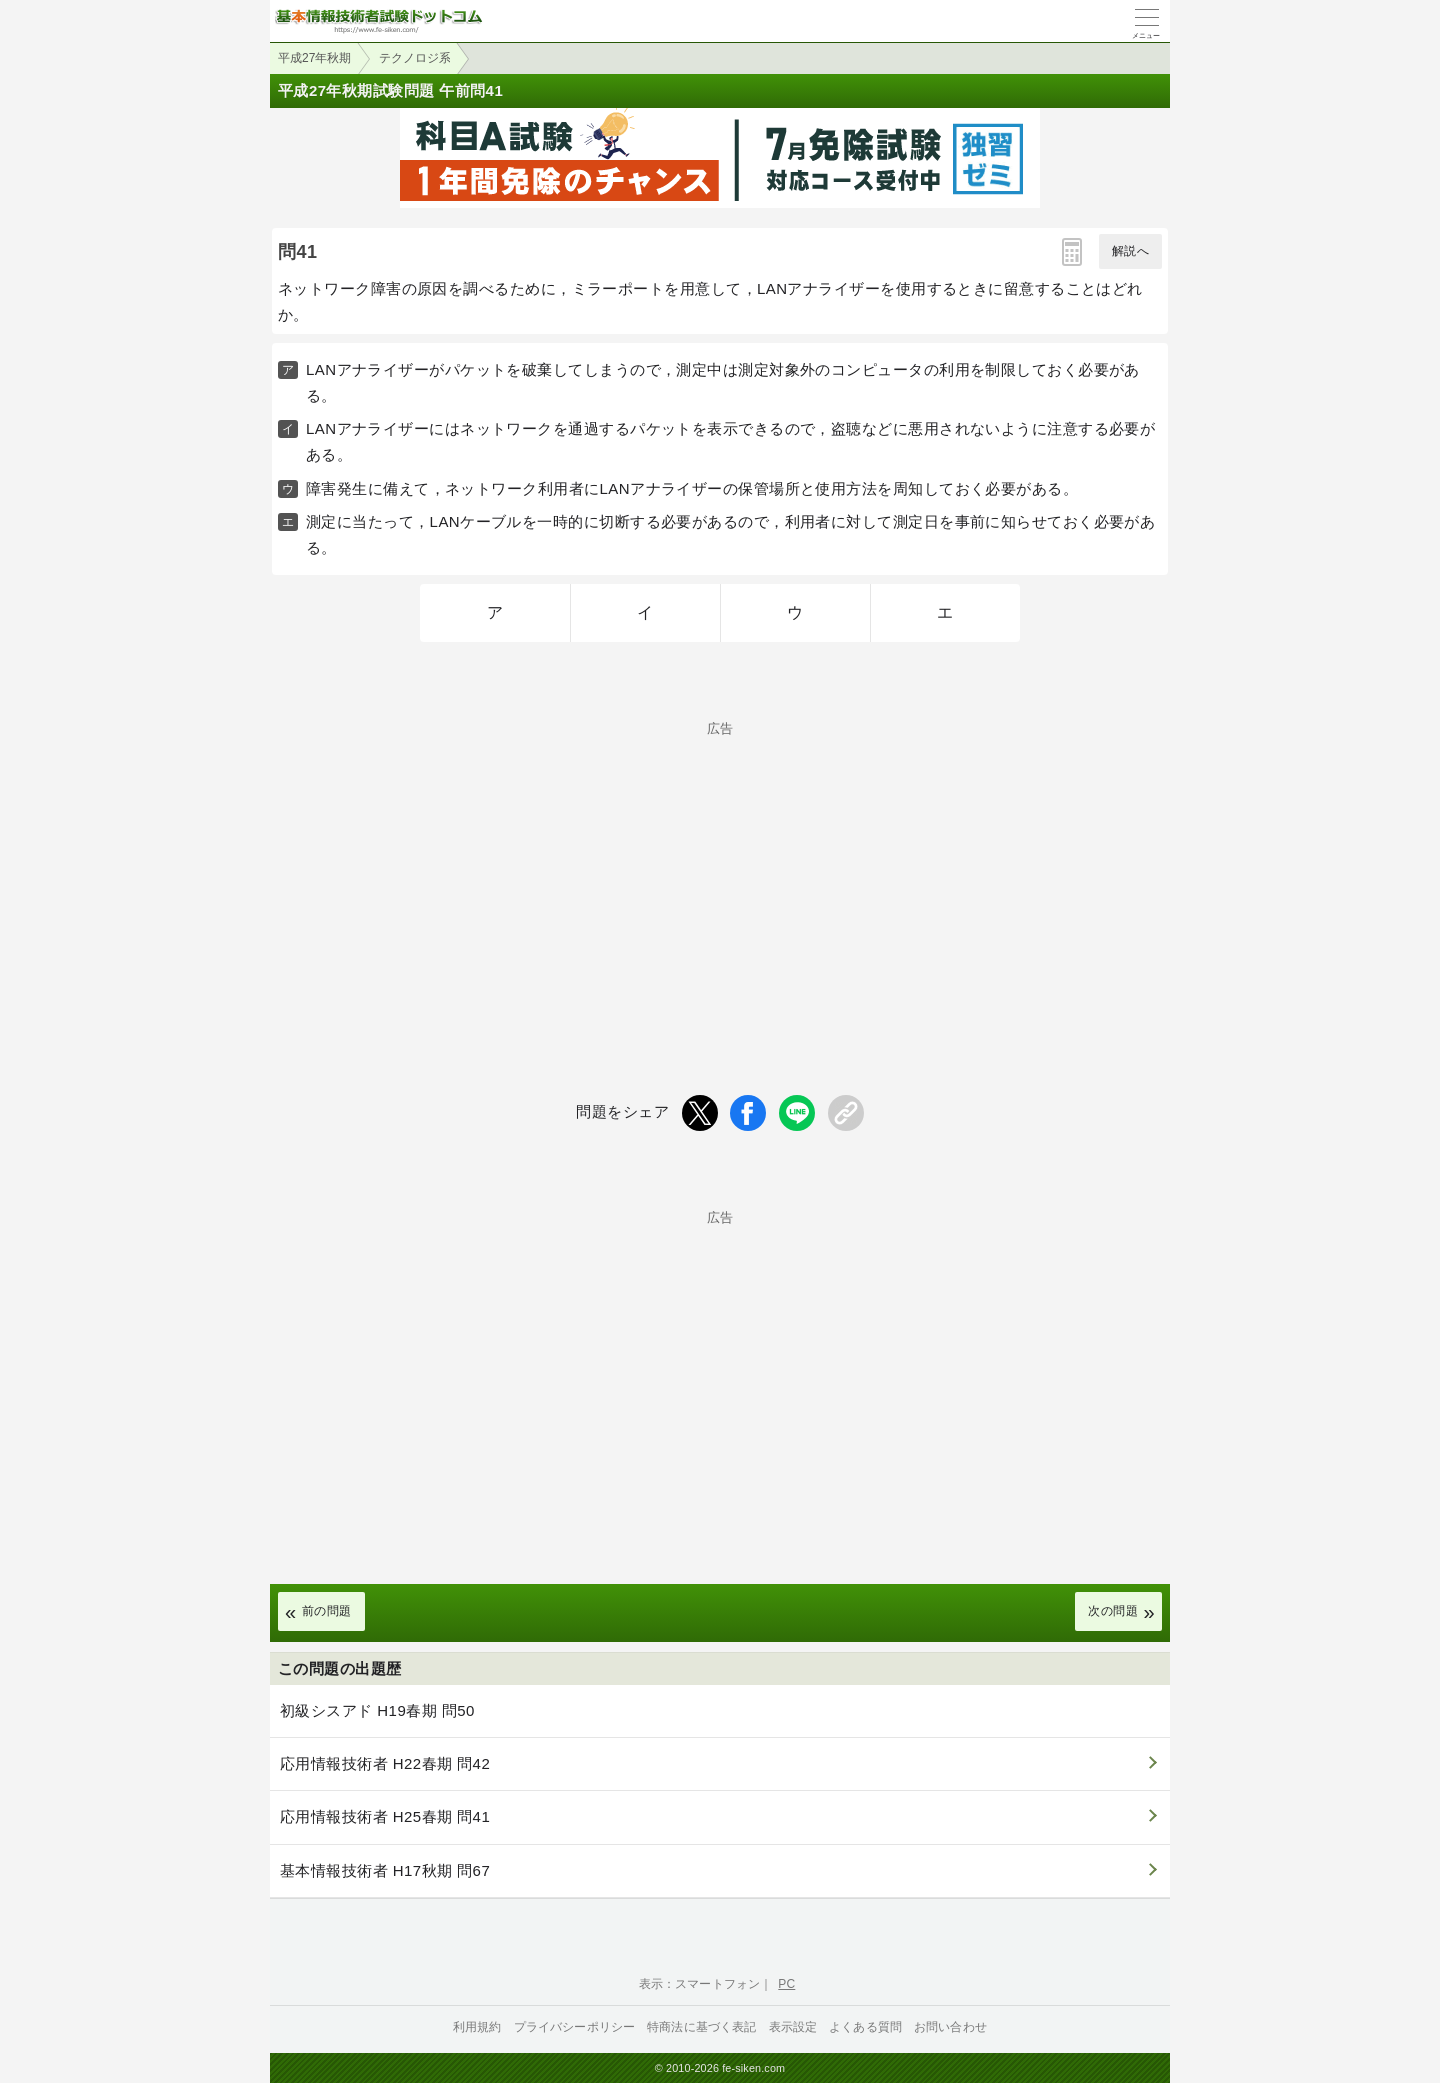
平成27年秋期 (314, 58)
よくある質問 (865, 2027)
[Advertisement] (720, 875)
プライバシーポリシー (575, 2027)
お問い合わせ (950, 2027)
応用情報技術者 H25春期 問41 (385, 1816)
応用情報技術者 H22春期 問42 (385, 1763)
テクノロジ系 (415, 58)
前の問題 (327, 1611)
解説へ (1130, 251)
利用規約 (477, 2027)
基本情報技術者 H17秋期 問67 (385, 1870)
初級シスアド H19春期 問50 (377, 1710)
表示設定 (793, 2027)
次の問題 (1113, 1611)
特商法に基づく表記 (701, 2027)
